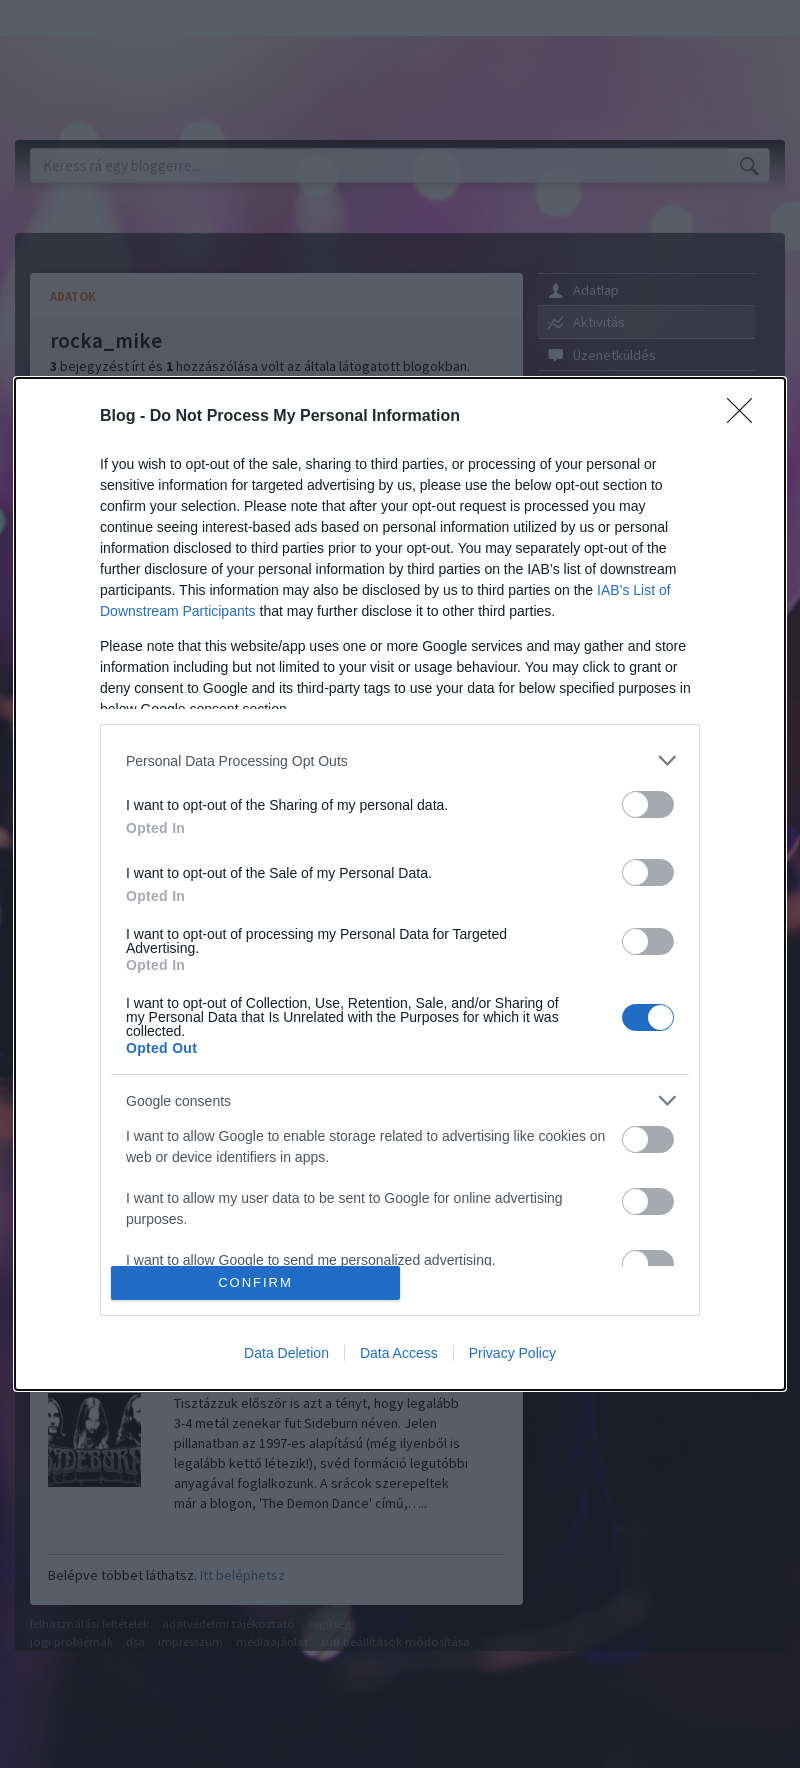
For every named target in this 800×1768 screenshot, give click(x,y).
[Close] (746, 417)
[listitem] (400, 760)
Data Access (399, 1353)
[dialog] (400, 883)
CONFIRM (255, 1282)
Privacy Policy (512, 1353)
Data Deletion (286, 1353)
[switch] (648, 804)
